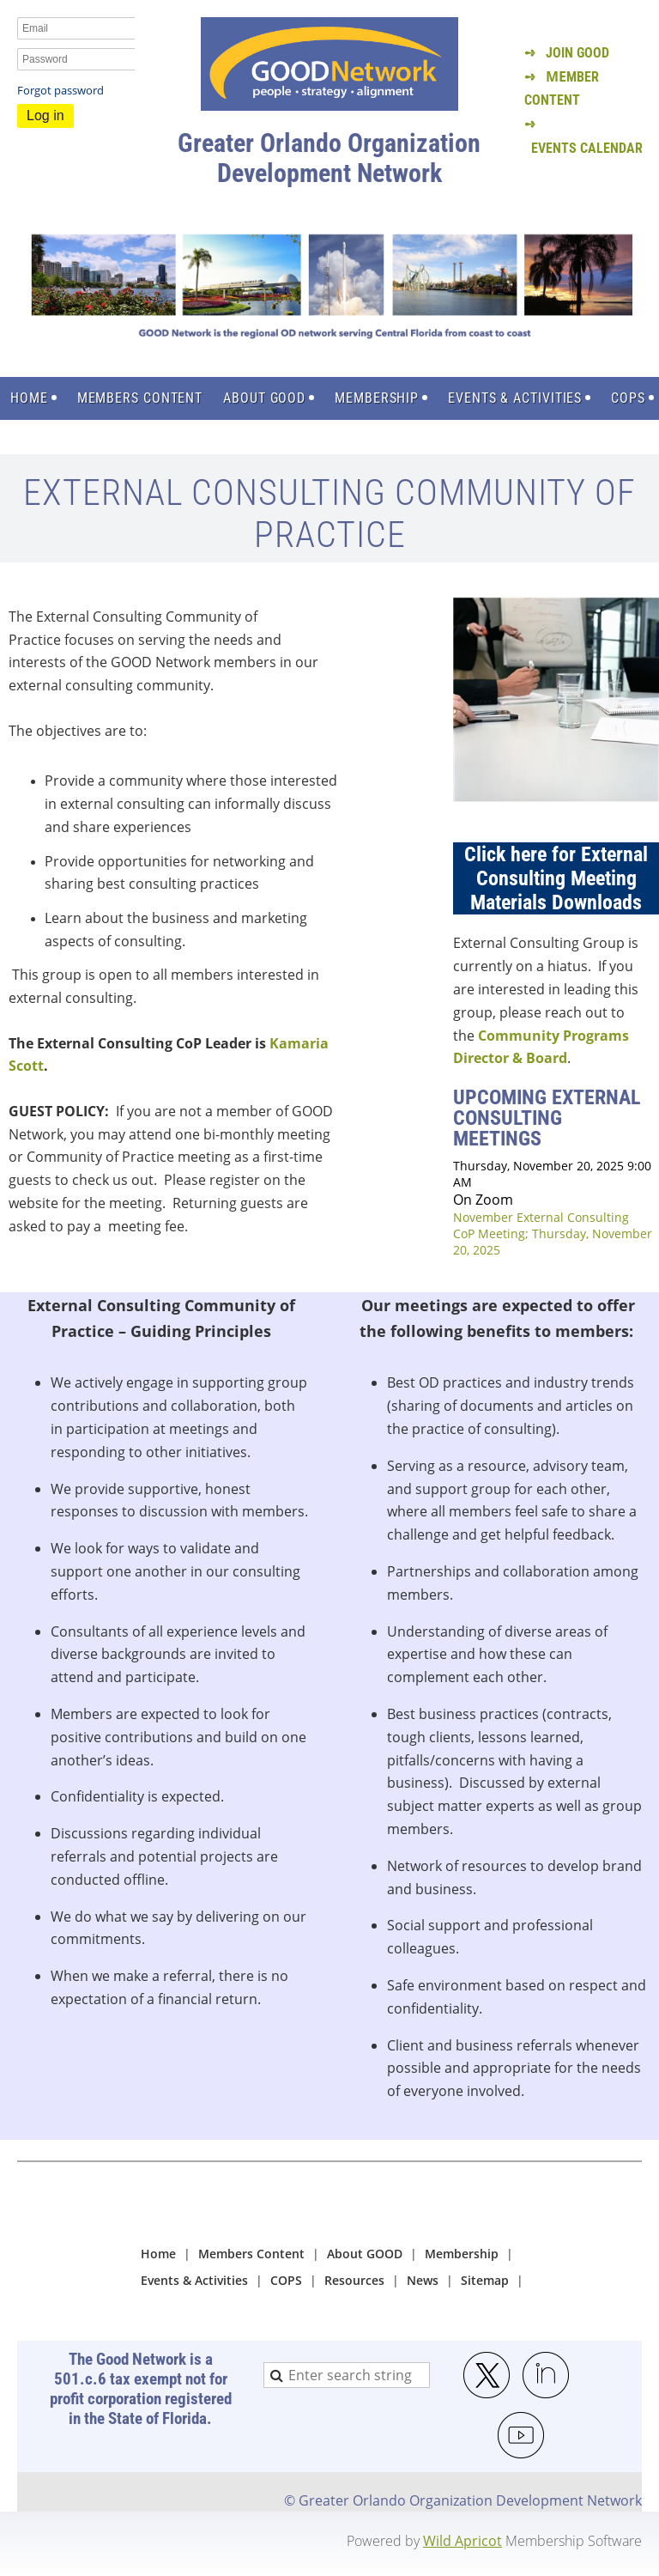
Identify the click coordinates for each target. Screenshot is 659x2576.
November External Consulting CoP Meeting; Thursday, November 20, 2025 (552, 1233)
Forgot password (60, 90)
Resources (354, 2280)
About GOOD (364, 2253)
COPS (286, 2280)
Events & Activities (194, 2280)
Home (158, 2253)
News (422, 2280)
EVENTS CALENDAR (587, 148)
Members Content (251, 2253)
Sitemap (485, 2280)
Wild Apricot (462, 2540)
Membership (462, 2253)
